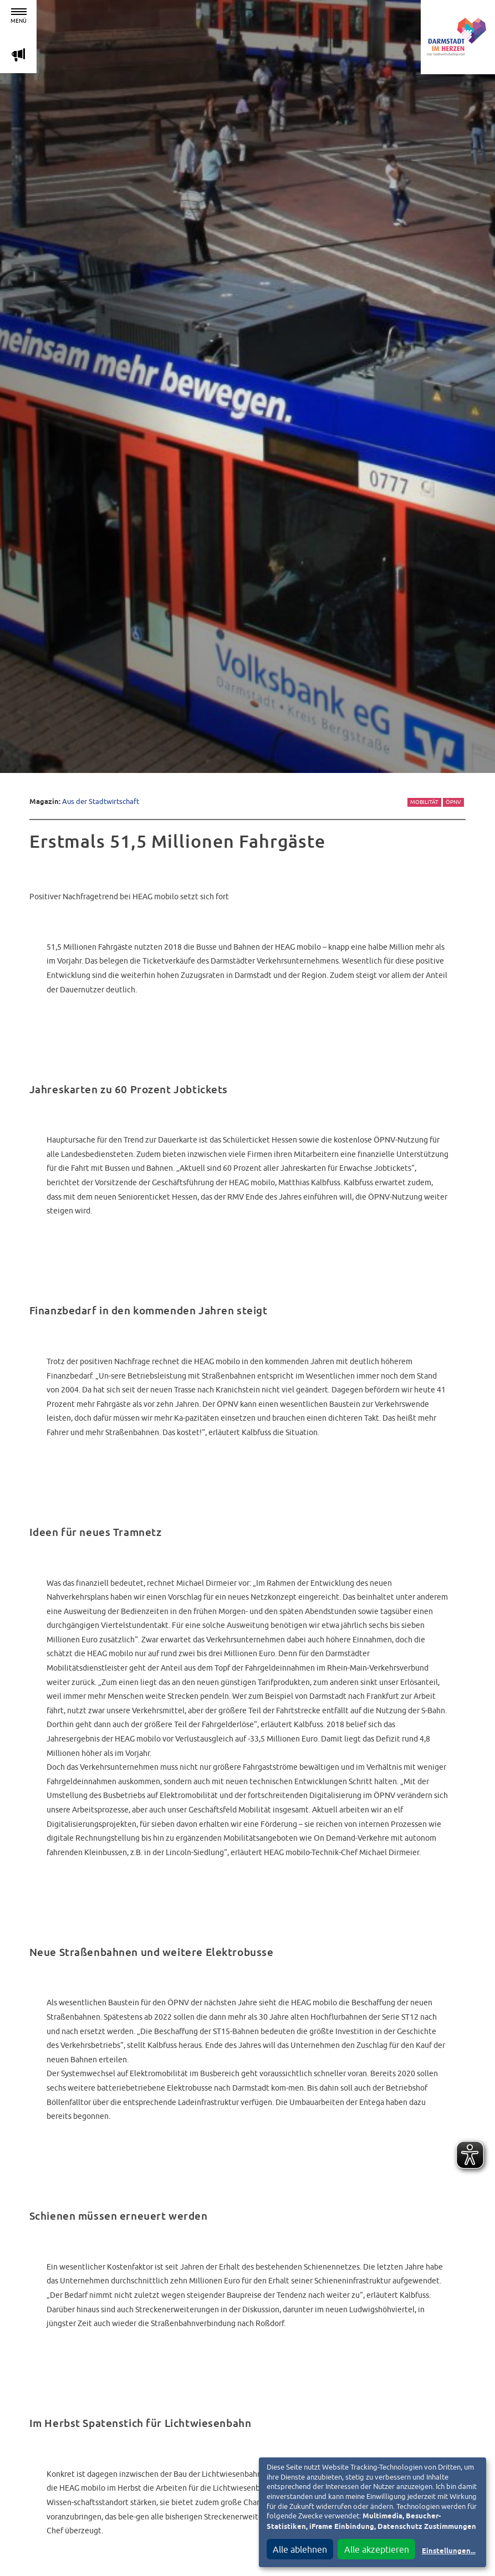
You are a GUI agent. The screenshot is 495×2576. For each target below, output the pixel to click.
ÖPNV (453, 802)
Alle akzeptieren (376, 2549)
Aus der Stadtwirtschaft (100, 801)
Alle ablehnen (300, 2549)
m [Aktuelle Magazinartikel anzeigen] (18, 55)
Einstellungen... (449, 2551)
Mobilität (424, 802)
